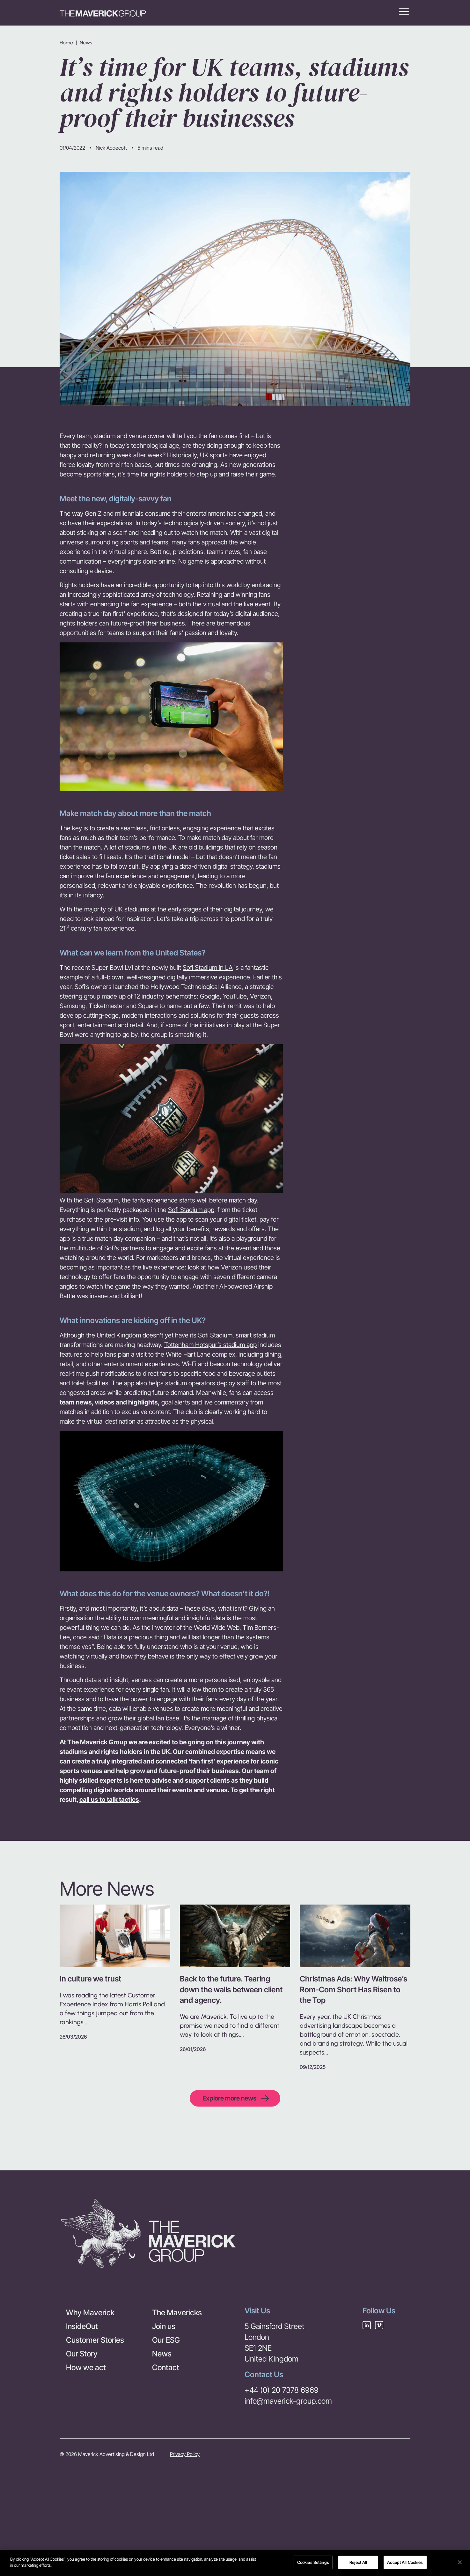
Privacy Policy (185, 2454)
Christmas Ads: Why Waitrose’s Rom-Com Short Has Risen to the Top (353, 1989)
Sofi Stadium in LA (208, 967)
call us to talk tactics (109, 1799)
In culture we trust (90, 1978)
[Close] (460, 2563)
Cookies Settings (313, 2562)
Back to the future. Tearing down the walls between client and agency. (231, 1989)
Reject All (358, 2562)
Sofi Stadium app (191, 1210)
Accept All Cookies (405, 2562)
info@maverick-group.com (288, 2401)
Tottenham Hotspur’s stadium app (210, 1345)
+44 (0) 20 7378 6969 (282, 2390)
